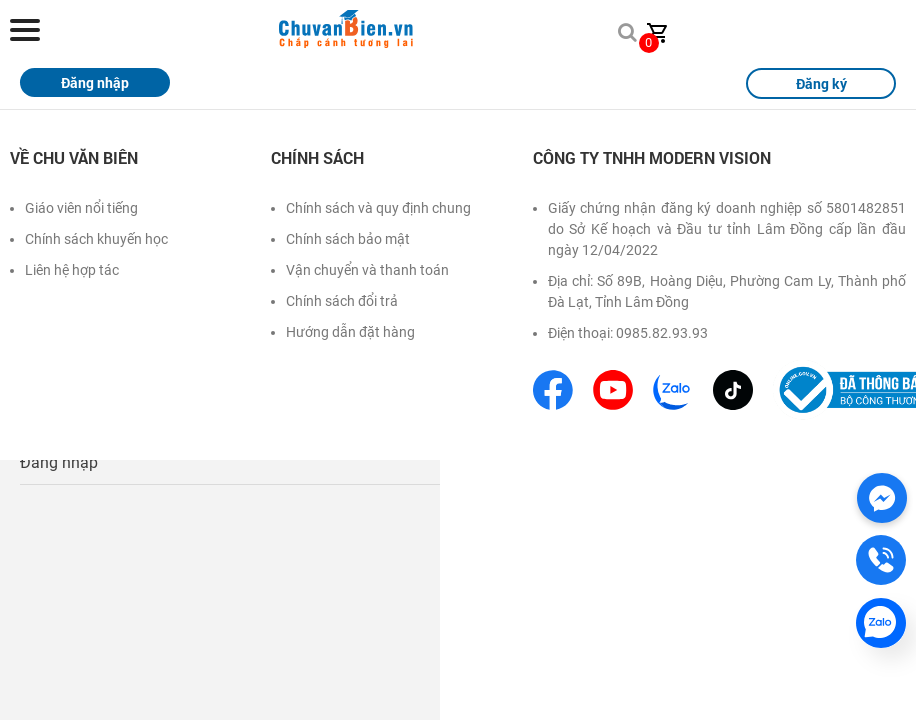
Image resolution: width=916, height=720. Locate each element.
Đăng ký (821, 83)
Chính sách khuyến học (96, 239)
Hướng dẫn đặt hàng (350, 332)
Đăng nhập (59, 462)
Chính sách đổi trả (342, 301)
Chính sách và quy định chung (378, 208)
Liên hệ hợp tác (72, 270)
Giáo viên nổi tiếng (81, 208)
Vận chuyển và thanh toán (367, 270)
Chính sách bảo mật (348, 239)
